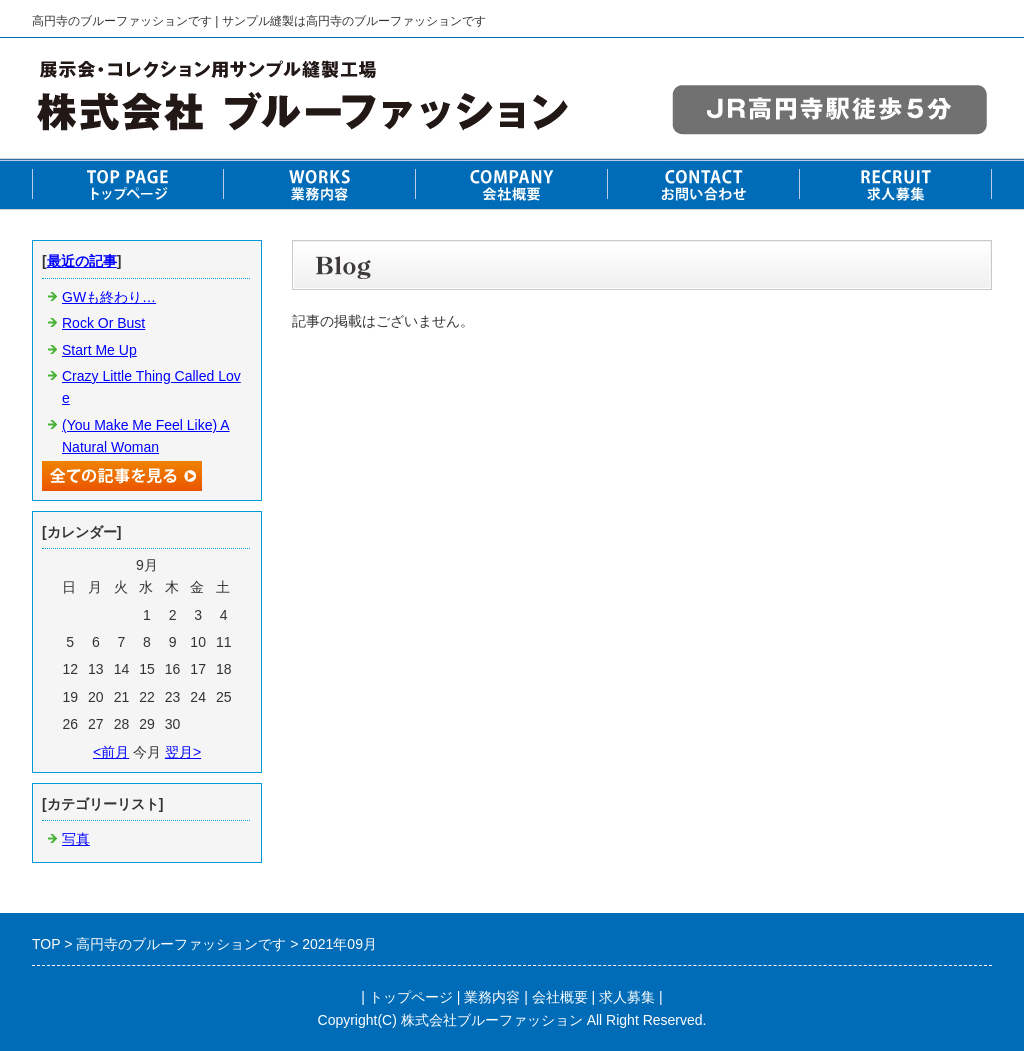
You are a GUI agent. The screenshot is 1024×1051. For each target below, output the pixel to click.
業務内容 (492, 997)
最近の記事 (82, 261)
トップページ (411, 997)
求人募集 (627, 997)
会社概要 (560, 997)
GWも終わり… (109, 297)
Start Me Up (99, 350)
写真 (76, 839)
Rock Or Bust (103, 323)
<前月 (111, 752)
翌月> (183, 752)
